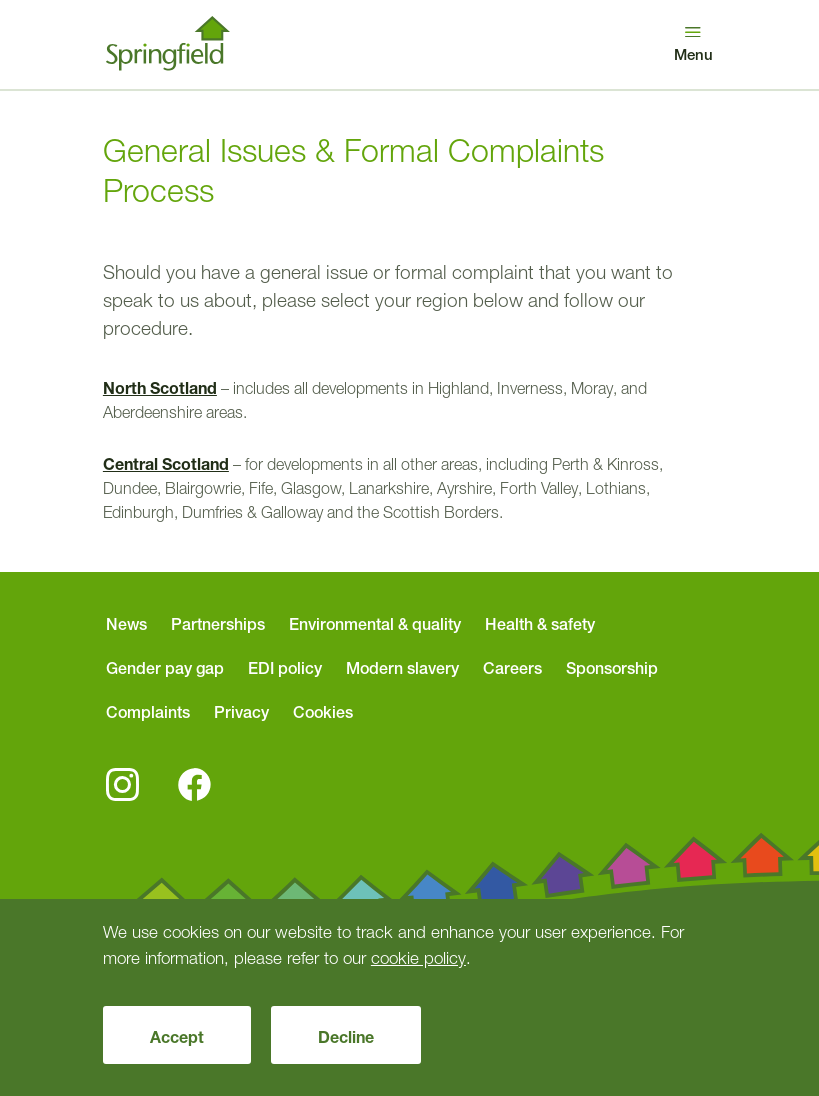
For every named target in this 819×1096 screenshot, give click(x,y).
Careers (512, 668)
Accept (177, 1037)
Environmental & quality (375, 624)
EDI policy (285, 668)
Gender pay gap (165, 668)
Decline (346, 1037)
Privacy (241, 712)
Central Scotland (166, 464)
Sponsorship (612, 668)
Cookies (323, 712)
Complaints (148, 712)
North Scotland (160, 388)
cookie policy (418, 957)
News (126, 624)
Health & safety (540, 624)
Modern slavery (402, 668)
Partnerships (218, 624)
